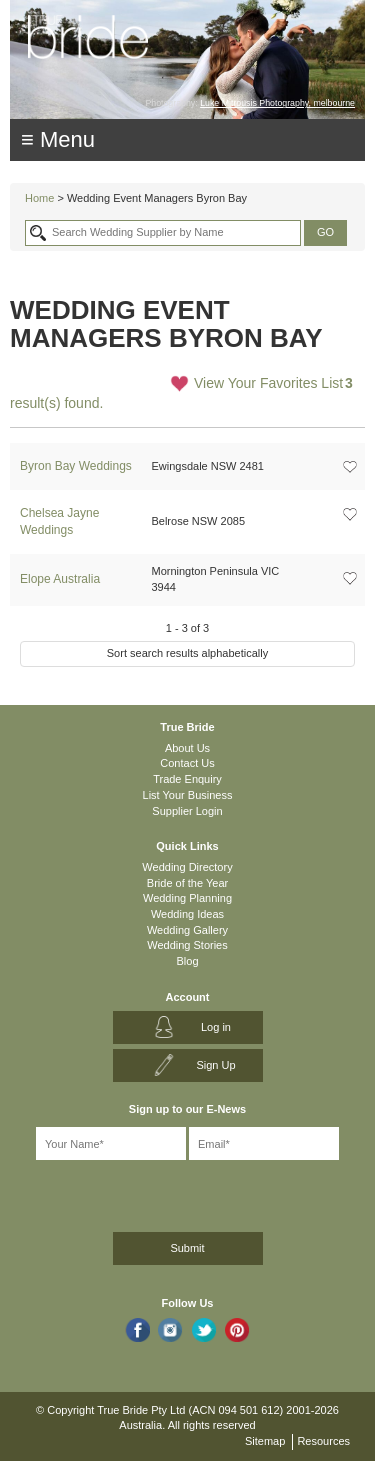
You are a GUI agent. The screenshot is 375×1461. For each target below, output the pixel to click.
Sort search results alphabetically (187, 653)
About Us (187, 748)
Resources (323, 1441)
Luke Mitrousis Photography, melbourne (277, 103)
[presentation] (116, 1192)
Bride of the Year (187, 883)
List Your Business (188, 795)
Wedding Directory (187, 867)
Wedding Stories (187, 945)
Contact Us (187, 763)
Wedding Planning (187, 898)
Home (39, 198)
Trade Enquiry (187, 779)
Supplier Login (187, 811)
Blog (187, 961)
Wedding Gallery (187, 930)
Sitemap (265, 1441)
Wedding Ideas (187, 914)
